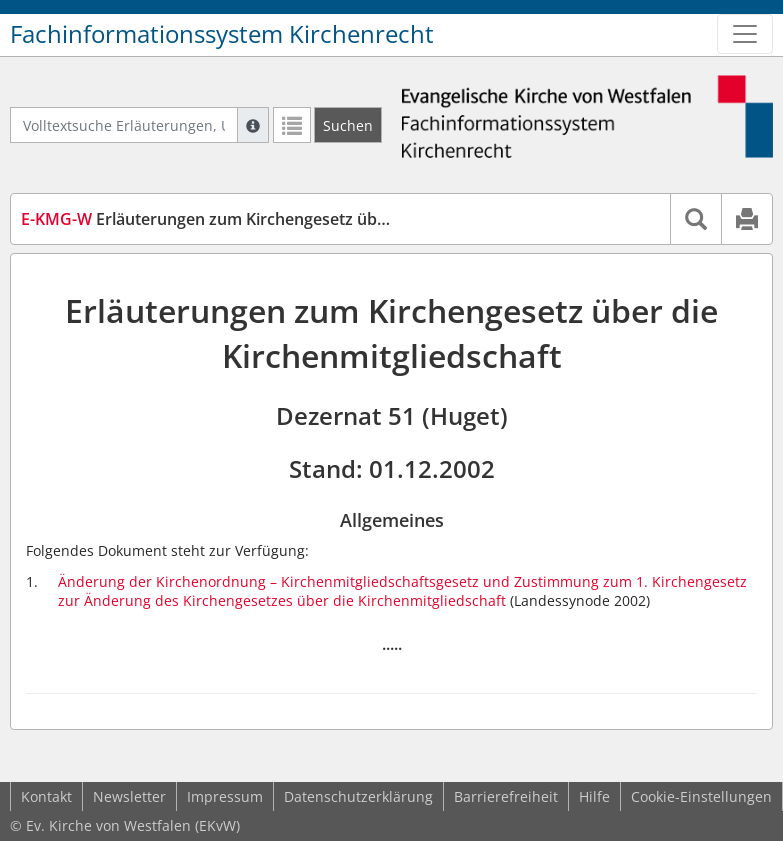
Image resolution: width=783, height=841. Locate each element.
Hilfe (594, 796)
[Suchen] (348, 125)
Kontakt (46, 796)
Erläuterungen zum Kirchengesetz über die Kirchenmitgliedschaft (305, 219)
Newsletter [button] (129, 796)
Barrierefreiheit (506, 796)
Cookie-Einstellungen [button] (701, 796)
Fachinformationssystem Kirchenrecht (222, 34)
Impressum (225, 796)
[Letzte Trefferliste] (292, 125)
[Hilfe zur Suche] (253, 125)
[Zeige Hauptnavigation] (745, 34)
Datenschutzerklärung (358, 796)
